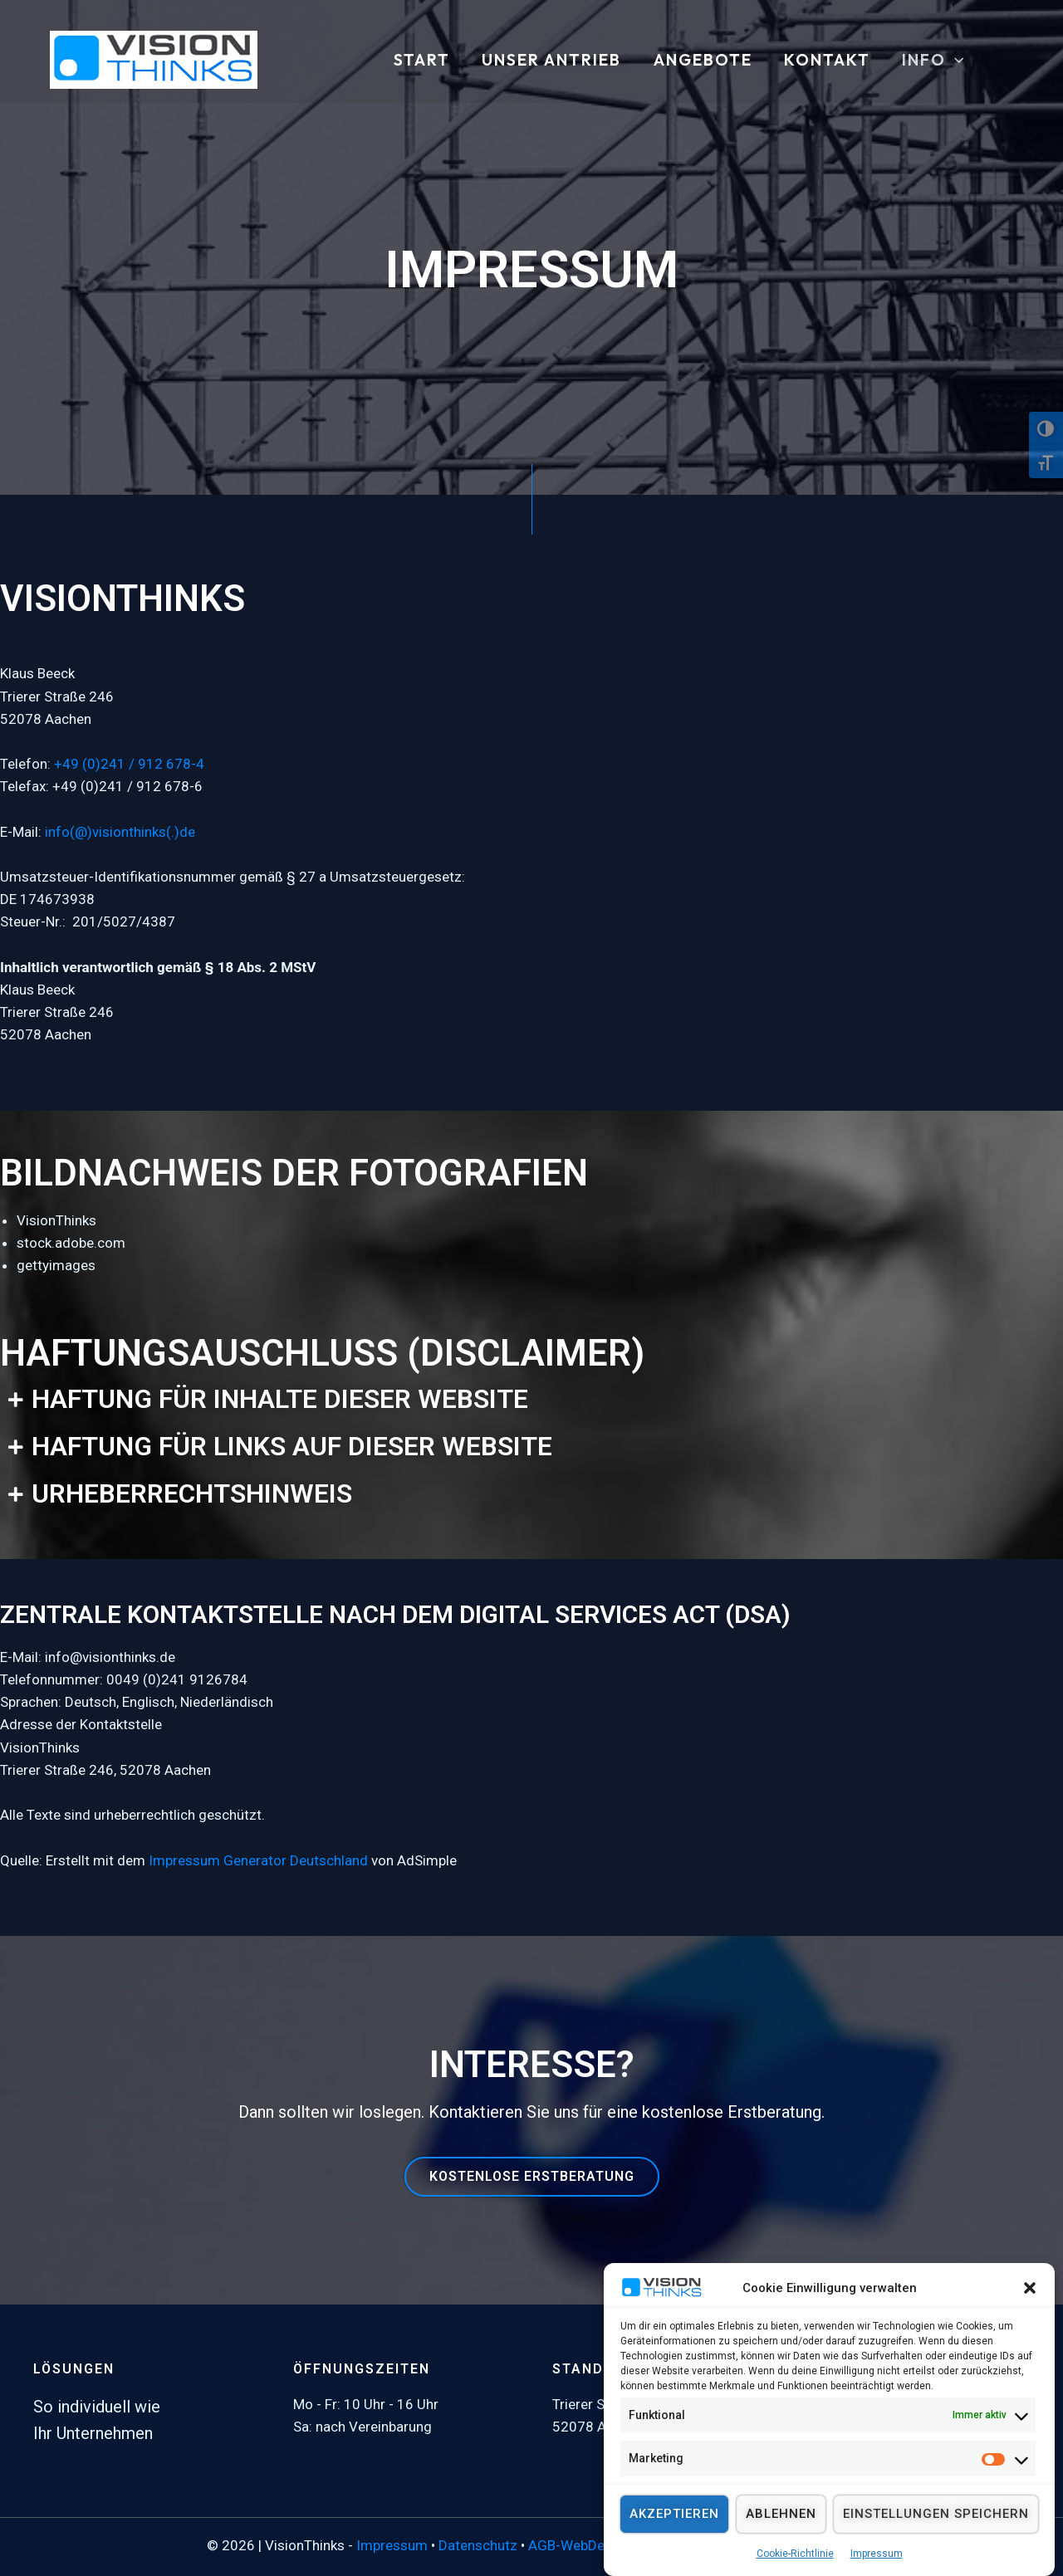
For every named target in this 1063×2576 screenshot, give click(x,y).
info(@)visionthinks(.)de (120, 832)
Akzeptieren (674, 2540)
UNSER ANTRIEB (551, 60)
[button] (1029, 2313)
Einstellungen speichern (936, 2540)
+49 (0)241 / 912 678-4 (129, 763)
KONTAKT (827, 60)
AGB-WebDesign (579, 2545)
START (422, 60)
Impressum (392, 2545)
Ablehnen (781, 2540)
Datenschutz (477, 2545)
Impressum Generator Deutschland (258, 1860)
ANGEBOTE (703, 60)
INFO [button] (933, 60)
